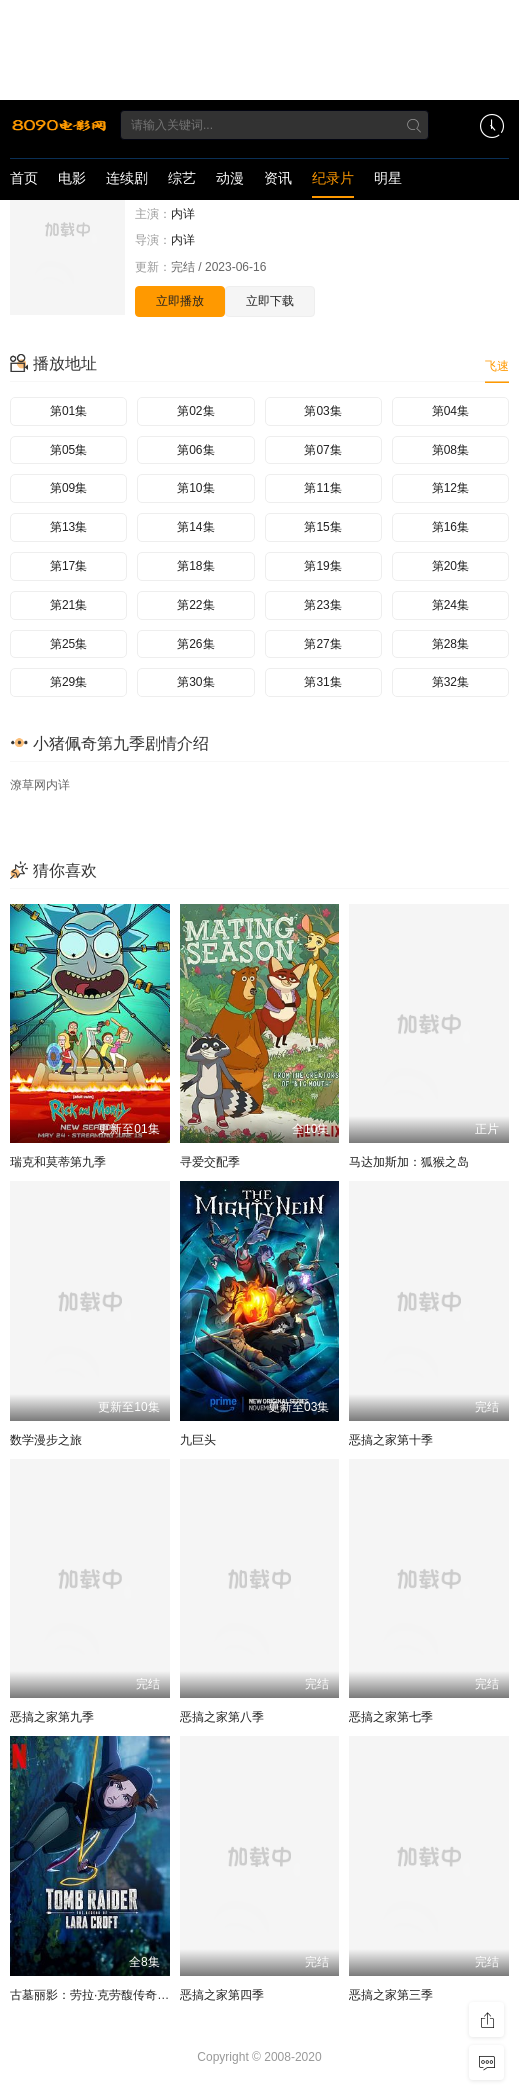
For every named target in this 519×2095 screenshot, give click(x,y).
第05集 (68, 450)
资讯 (278, 178)
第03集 (322, 411)
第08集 (450, 450)
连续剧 (127, 178)
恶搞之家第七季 (391, 1717)
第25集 (68, 644)
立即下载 (270, 301)
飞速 (497, 366)
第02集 (195, 411)
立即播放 (180, 301)
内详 (183, 214)
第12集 (450, 488)
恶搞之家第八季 (222, 1717)
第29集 (68, 682)
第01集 (68, 411)
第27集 (322, 644)
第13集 (68, 527)
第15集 (322, 527)
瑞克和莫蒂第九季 (58, 1162)
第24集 (450, 605)
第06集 (195, 450)
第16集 (450, 527)
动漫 (230, 178)
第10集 (195, 488)
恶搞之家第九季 (52, 1717)
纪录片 (333, 178)
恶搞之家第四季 (222, 1995)
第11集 (322, 488)
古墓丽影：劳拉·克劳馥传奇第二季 (101, 1995)
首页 (24, 178)
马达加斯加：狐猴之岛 (409, 1162)
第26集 (195, 644)
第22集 (195, 605)
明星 (388, 178)
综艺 (182, 178)
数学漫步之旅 (46, 1440)
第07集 (322, 450)
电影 (72, 178)
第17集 (68, 566)
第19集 (322, 566)
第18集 (195, 566)
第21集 (68, 605)
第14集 (195, 527)
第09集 (68, 488)
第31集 (322, 682)
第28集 (450, 644)
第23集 (322, 605)
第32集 (450, 682)
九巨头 (198, 1440)
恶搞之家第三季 (391, 1995)
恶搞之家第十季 (391, 1440)
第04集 (450, 411)
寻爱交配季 (210, 1162)
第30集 (195, 682)
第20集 (450, 566)
